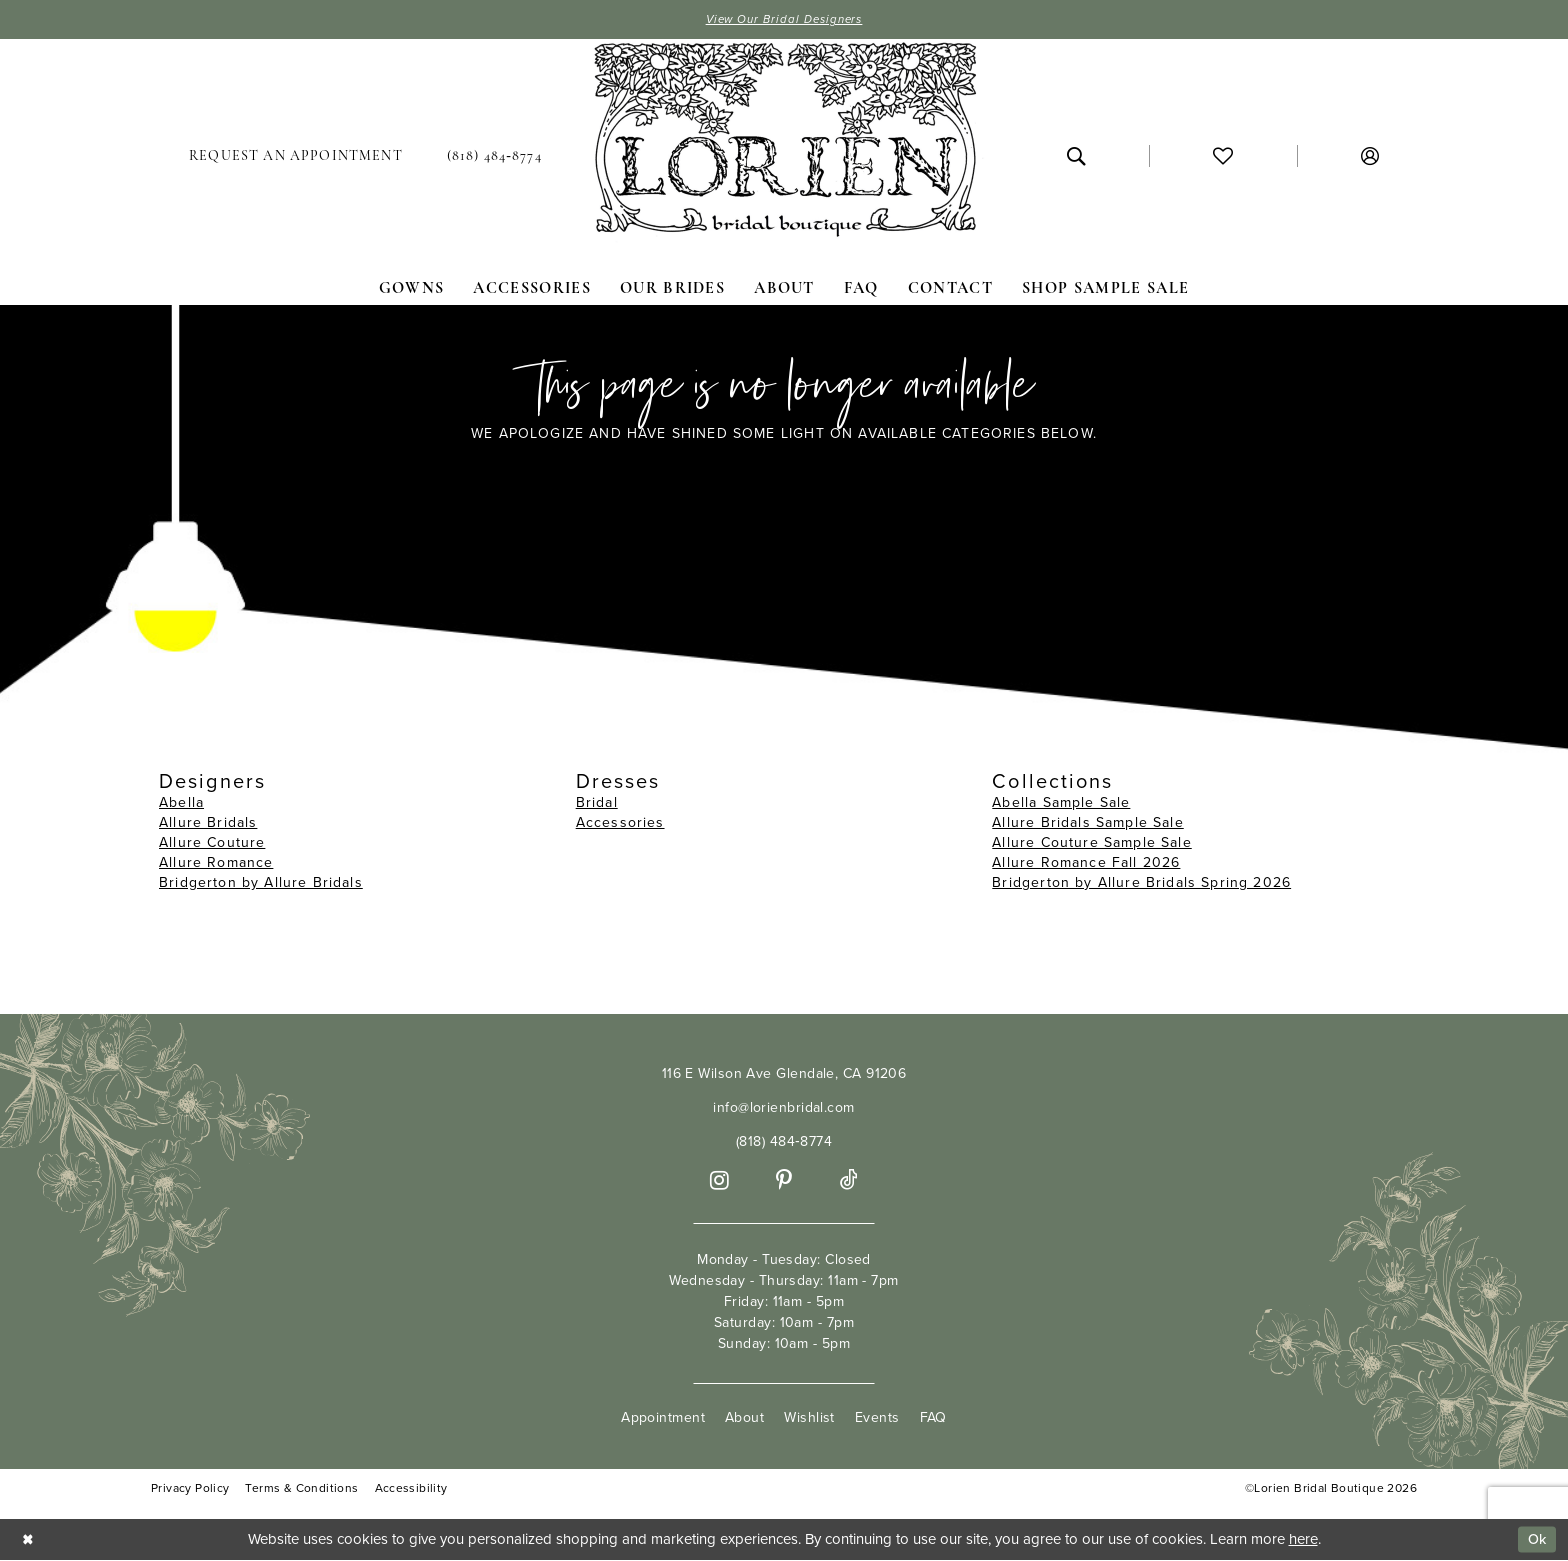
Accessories (620, 823)
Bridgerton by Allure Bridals (261, 883)
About (744, 1418)
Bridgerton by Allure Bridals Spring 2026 (1141, 883)
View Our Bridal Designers (784, 20)
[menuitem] (296, 157)
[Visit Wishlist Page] (1223, 157)
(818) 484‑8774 (784, 1142)
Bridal (597, 803)
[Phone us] (494, 157)
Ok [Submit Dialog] (1536, 1540)
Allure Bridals (208, 823)
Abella (181, 803)
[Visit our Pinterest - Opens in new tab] (784, 1181)
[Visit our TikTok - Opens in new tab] (849, 1181)
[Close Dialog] (29, 1540)
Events (877, 1418)
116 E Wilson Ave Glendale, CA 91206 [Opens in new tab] (784, 1074)
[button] (1370, 157)
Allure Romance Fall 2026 (1086, 863)
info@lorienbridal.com (783, 1108)
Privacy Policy (190, 1489)
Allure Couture (212, 843)
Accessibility (411, 1489)
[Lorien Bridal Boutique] (784, 145)
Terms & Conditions (301, 1489)
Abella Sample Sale (1061, 803)
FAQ (933, 1418)
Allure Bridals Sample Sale (1087, 823)
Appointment (663, 1418)
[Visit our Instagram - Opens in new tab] (719, 1181)
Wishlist (809, 1418)
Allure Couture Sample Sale (1091, 843)
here (1303, 1540)
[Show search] (1076, 157)
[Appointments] (296, 157)
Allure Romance (216, 863)
